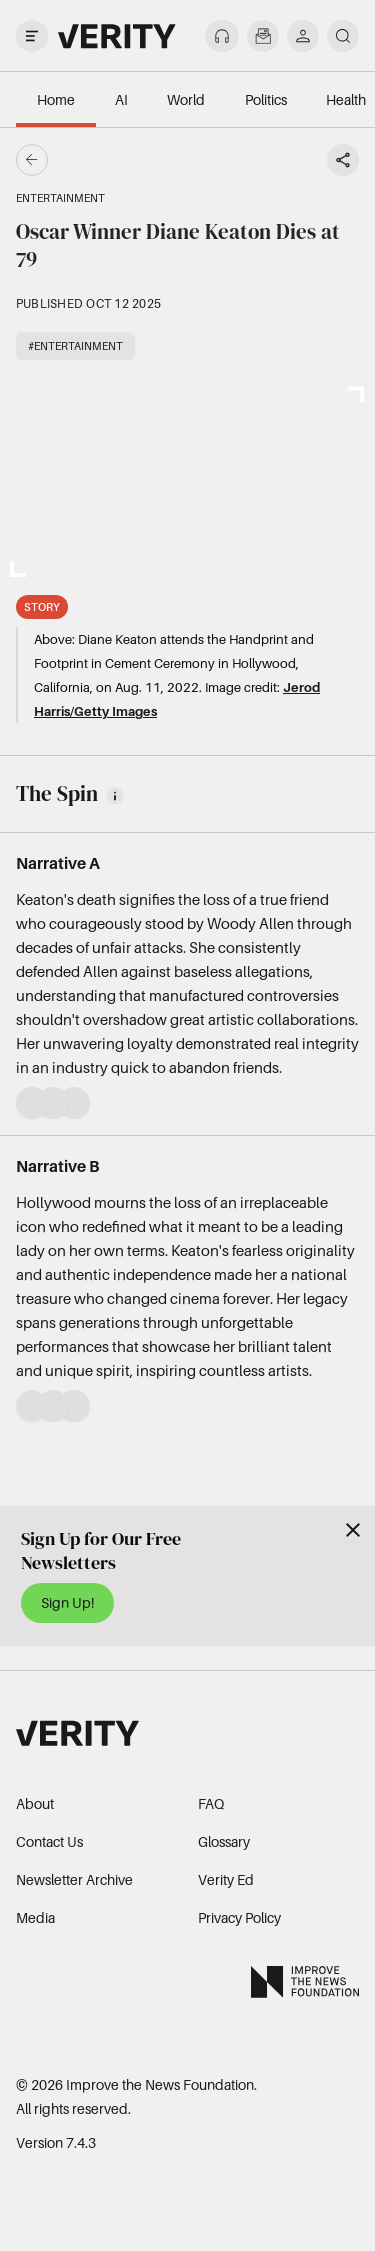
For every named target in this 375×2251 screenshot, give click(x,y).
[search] (343, 36)
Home (56, 99)
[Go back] (110, 160)
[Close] (353, 1530)
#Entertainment (75, 346)
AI (121, 99)
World (186, 99)
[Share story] (343, 160)
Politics (266, 99)
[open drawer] (32, 36)
